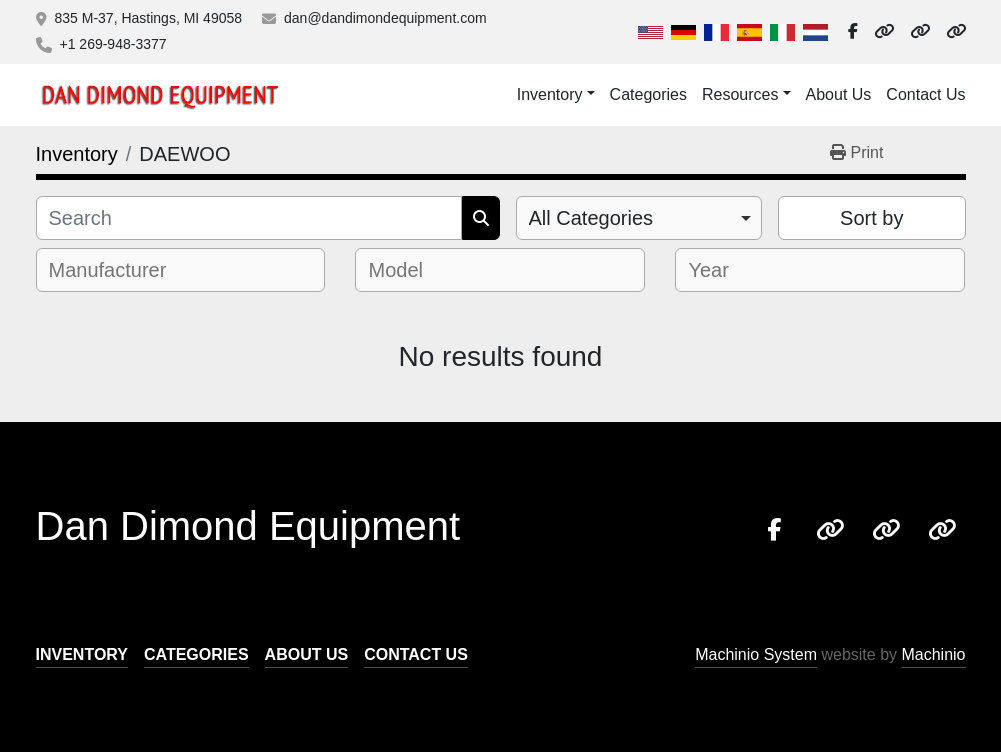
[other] (884, 32)
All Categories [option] (591, 218)
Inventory (550, 94)
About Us (839, 94)
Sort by (871, 218)
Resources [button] (740, 94)
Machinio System (756, 654)
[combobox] (639, 218)
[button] (556, 95)
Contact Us (925, 94)
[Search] (249, 218)
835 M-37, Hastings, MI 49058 (149, 18)
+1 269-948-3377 (113, 44)
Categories (648, 94)
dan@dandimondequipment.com (385, 18)
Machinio (933, 654)
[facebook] (853, 32)
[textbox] (121, 270)
